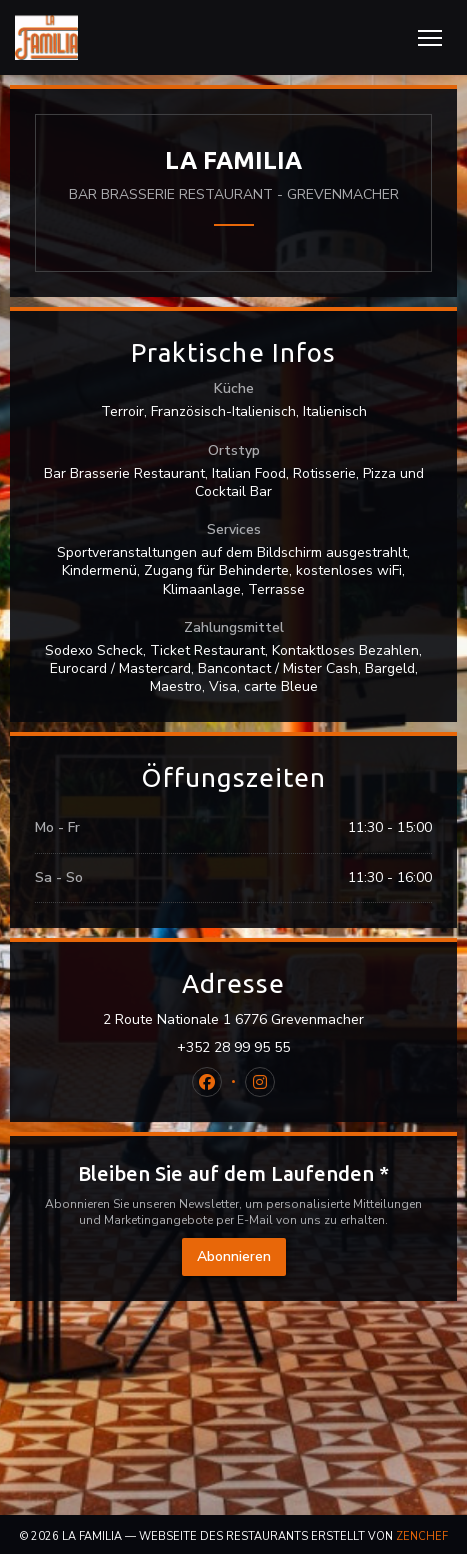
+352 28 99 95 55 (233, 1048)
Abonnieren (234, 1256)
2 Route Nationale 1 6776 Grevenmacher (267, 1020)
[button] (430, 38)
